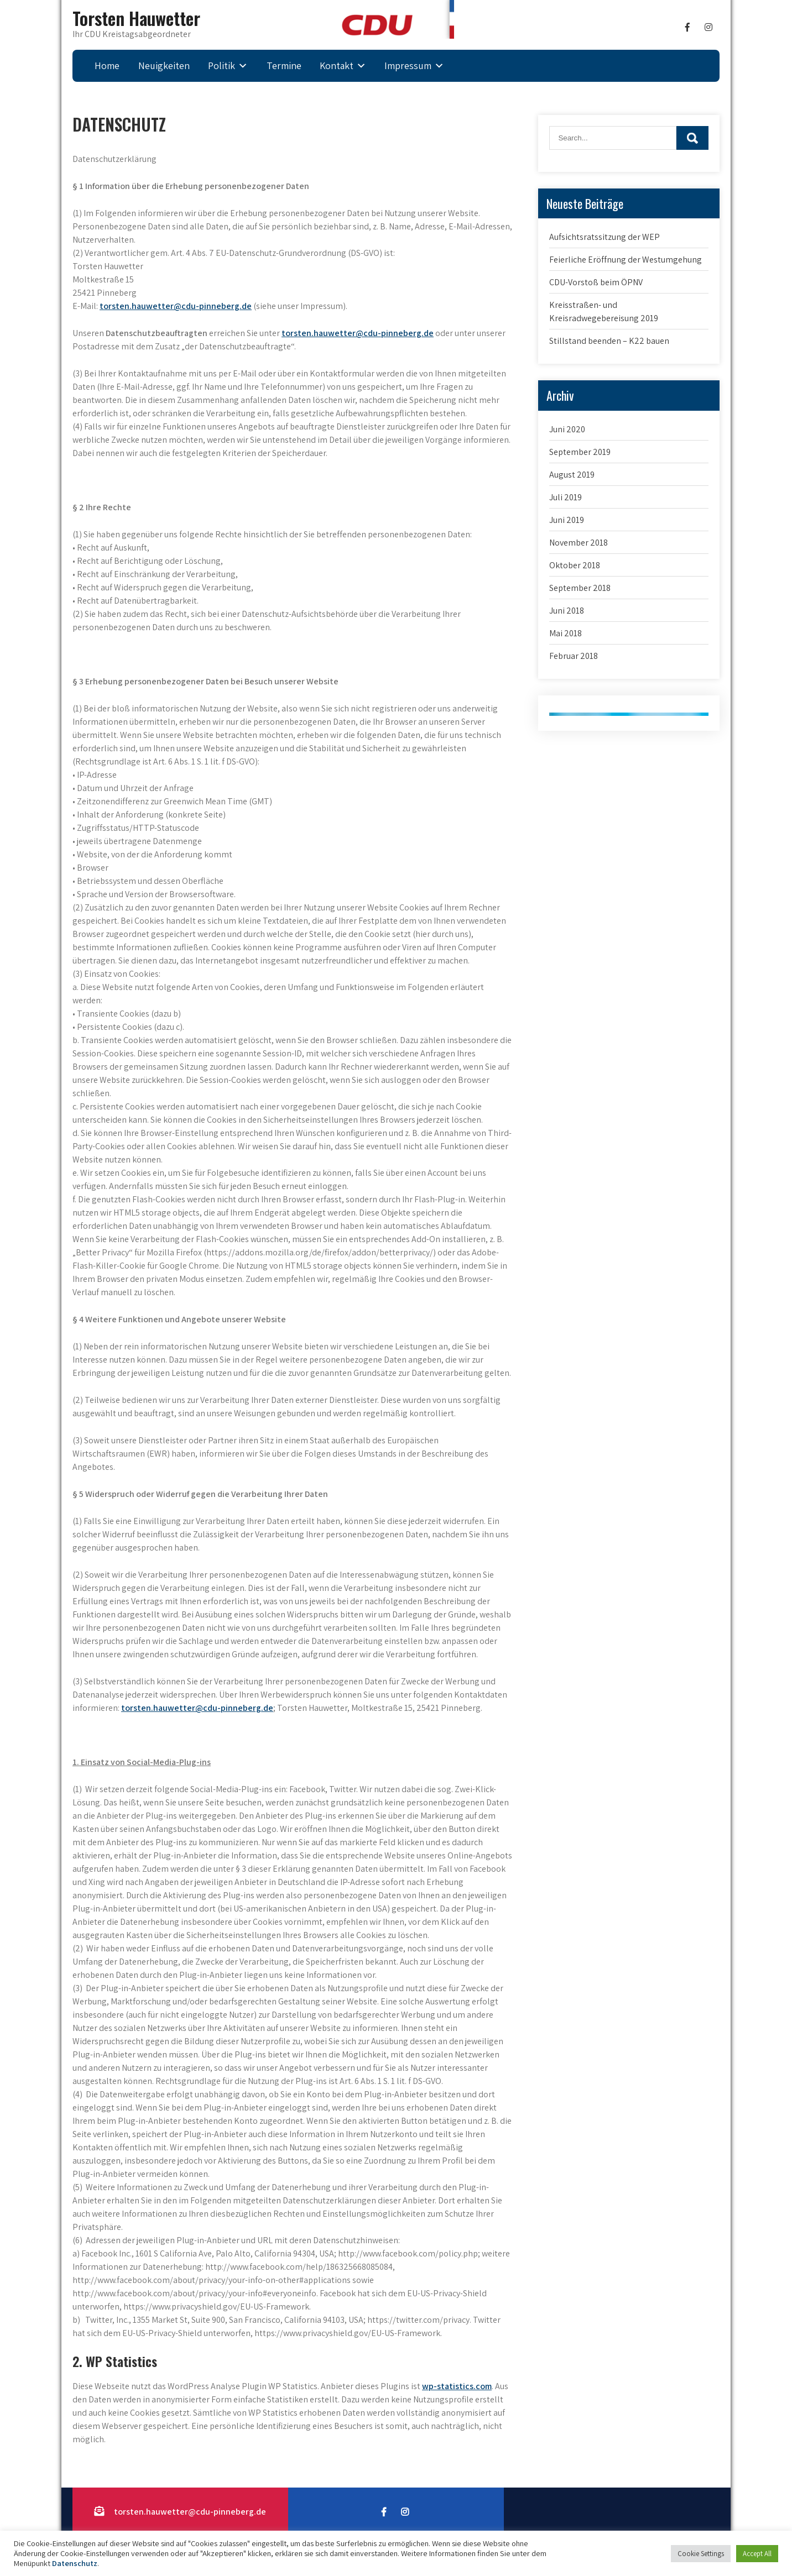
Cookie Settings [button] (701, 2553)
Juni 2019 (566, 520)
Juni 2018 (566, 610)
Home (107, 65)
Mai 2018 (565, 633)
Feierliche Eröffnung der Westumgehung (625, 259)
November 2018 (578, 542)
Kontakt (336, 65)
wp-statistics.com (457, 2386)
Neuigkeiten (164, 65)
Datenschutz (74, 2563)
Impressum (407, 65)
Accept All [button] (757, 2553)
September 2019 (580, 452)
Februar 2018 (573, 656)
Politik (221, 65)
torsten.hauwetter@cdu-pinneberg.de (176, 306)
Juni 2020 (567, 429)
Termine (284, 65)
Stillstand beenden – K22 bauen (609, 341)
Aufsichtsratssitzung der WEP (604, 237)
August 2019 (572, 474)
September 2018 (580, 588)
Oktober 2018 (574, 565)
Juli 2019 (565, 497)
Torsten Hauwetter (136, 18)
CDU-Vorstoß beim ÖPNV (596, 282)
